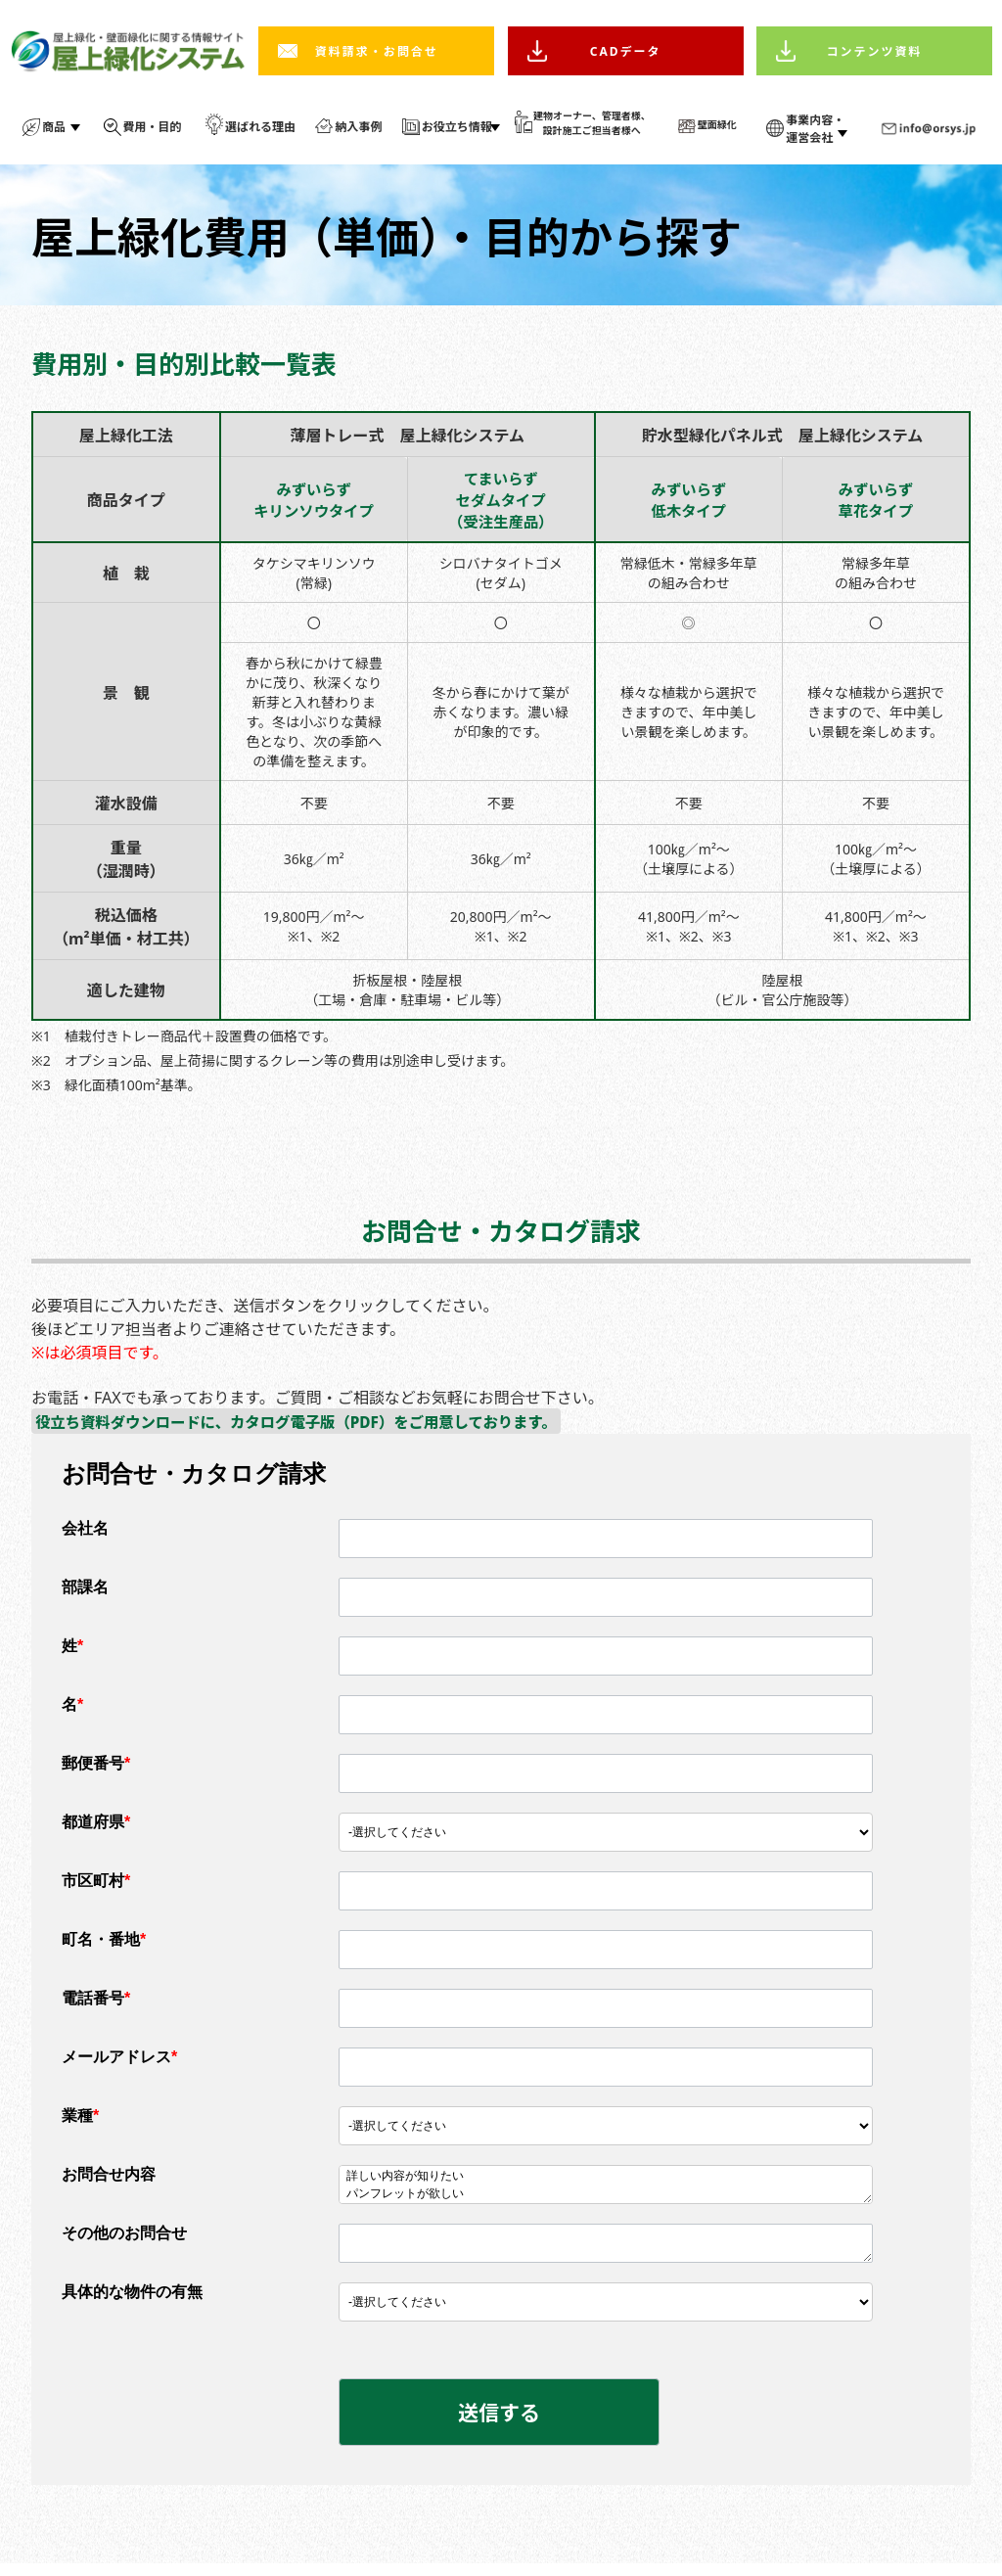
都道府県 (96, 1829)
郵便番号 (96, 1771)
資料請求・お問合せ (376, 51)
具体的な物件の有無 (132, 2299)
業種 (80, 2123)
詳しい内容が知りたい (605, 2184)
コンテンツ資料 (875, 51)
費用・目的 (152, 126)
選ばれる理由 (260, 126)
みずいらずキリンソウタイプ (314, 503)
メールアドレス (119, 2064)
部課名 (85, 1595)
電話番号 (96, 2006)
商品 (54, 126)
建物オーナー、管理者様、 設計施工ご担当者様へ (592, 123)
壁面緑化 (717, 124)
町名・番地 (104, 1947)
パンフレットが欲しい (605, 2202)
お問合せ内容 (109, 2182)
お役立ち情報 (457, 126)
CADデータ (625, 51)
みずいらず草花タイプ (876, 503)
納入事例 (358, 126)
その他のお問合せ (124, 2240)
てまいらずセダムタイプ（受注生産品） (501, 503)
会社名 (85, 1536)
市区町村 (96, 1888)
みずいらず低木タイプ (689, 503)
